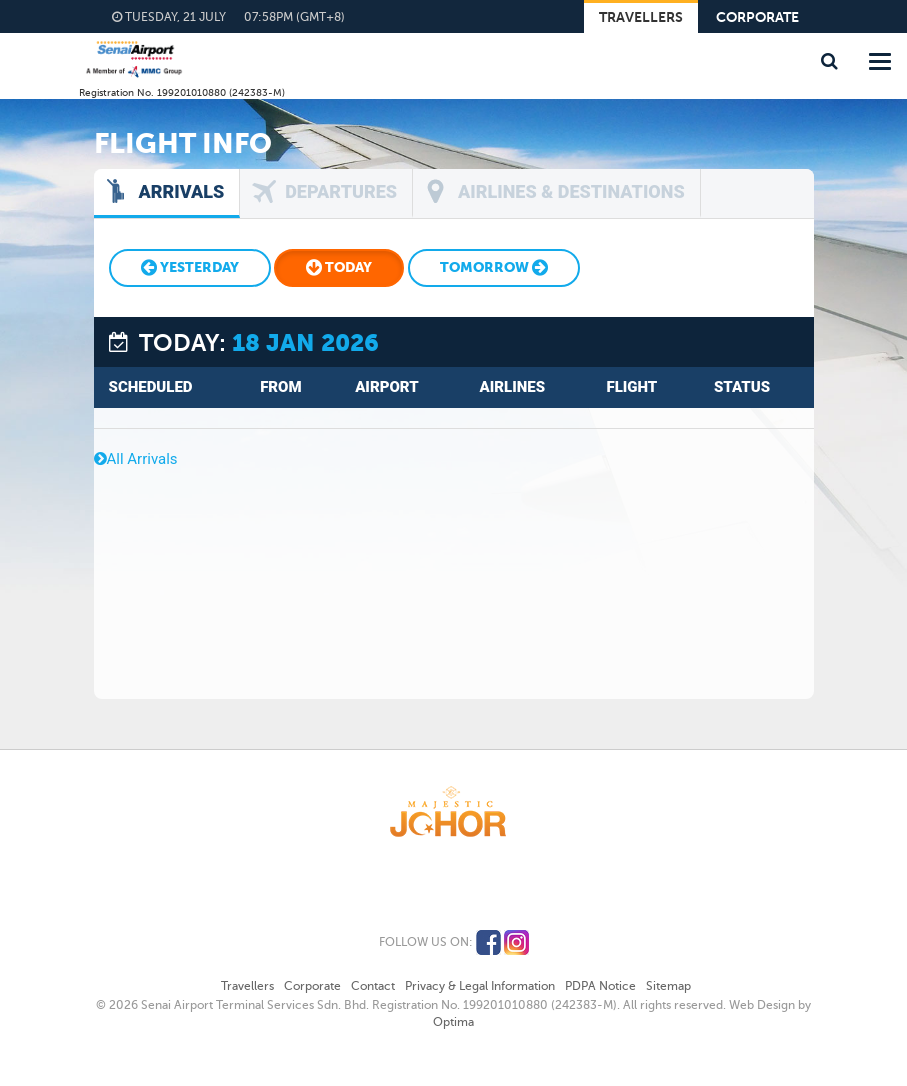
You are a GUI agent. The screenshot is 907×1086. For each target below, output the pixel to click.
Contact (373, 986)
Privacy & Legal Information (480, 986)
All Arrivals (136, 459)
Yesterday (190, 267)
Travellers (641, 17)
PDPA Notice (600, 986)
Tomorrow (494, 267)
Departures (341, 191)
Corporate (757, 17)
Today (339, 267)
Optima (453, 1022)
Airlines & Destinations (571, 191)
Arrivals (182, 191)
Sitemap (668, 986)
